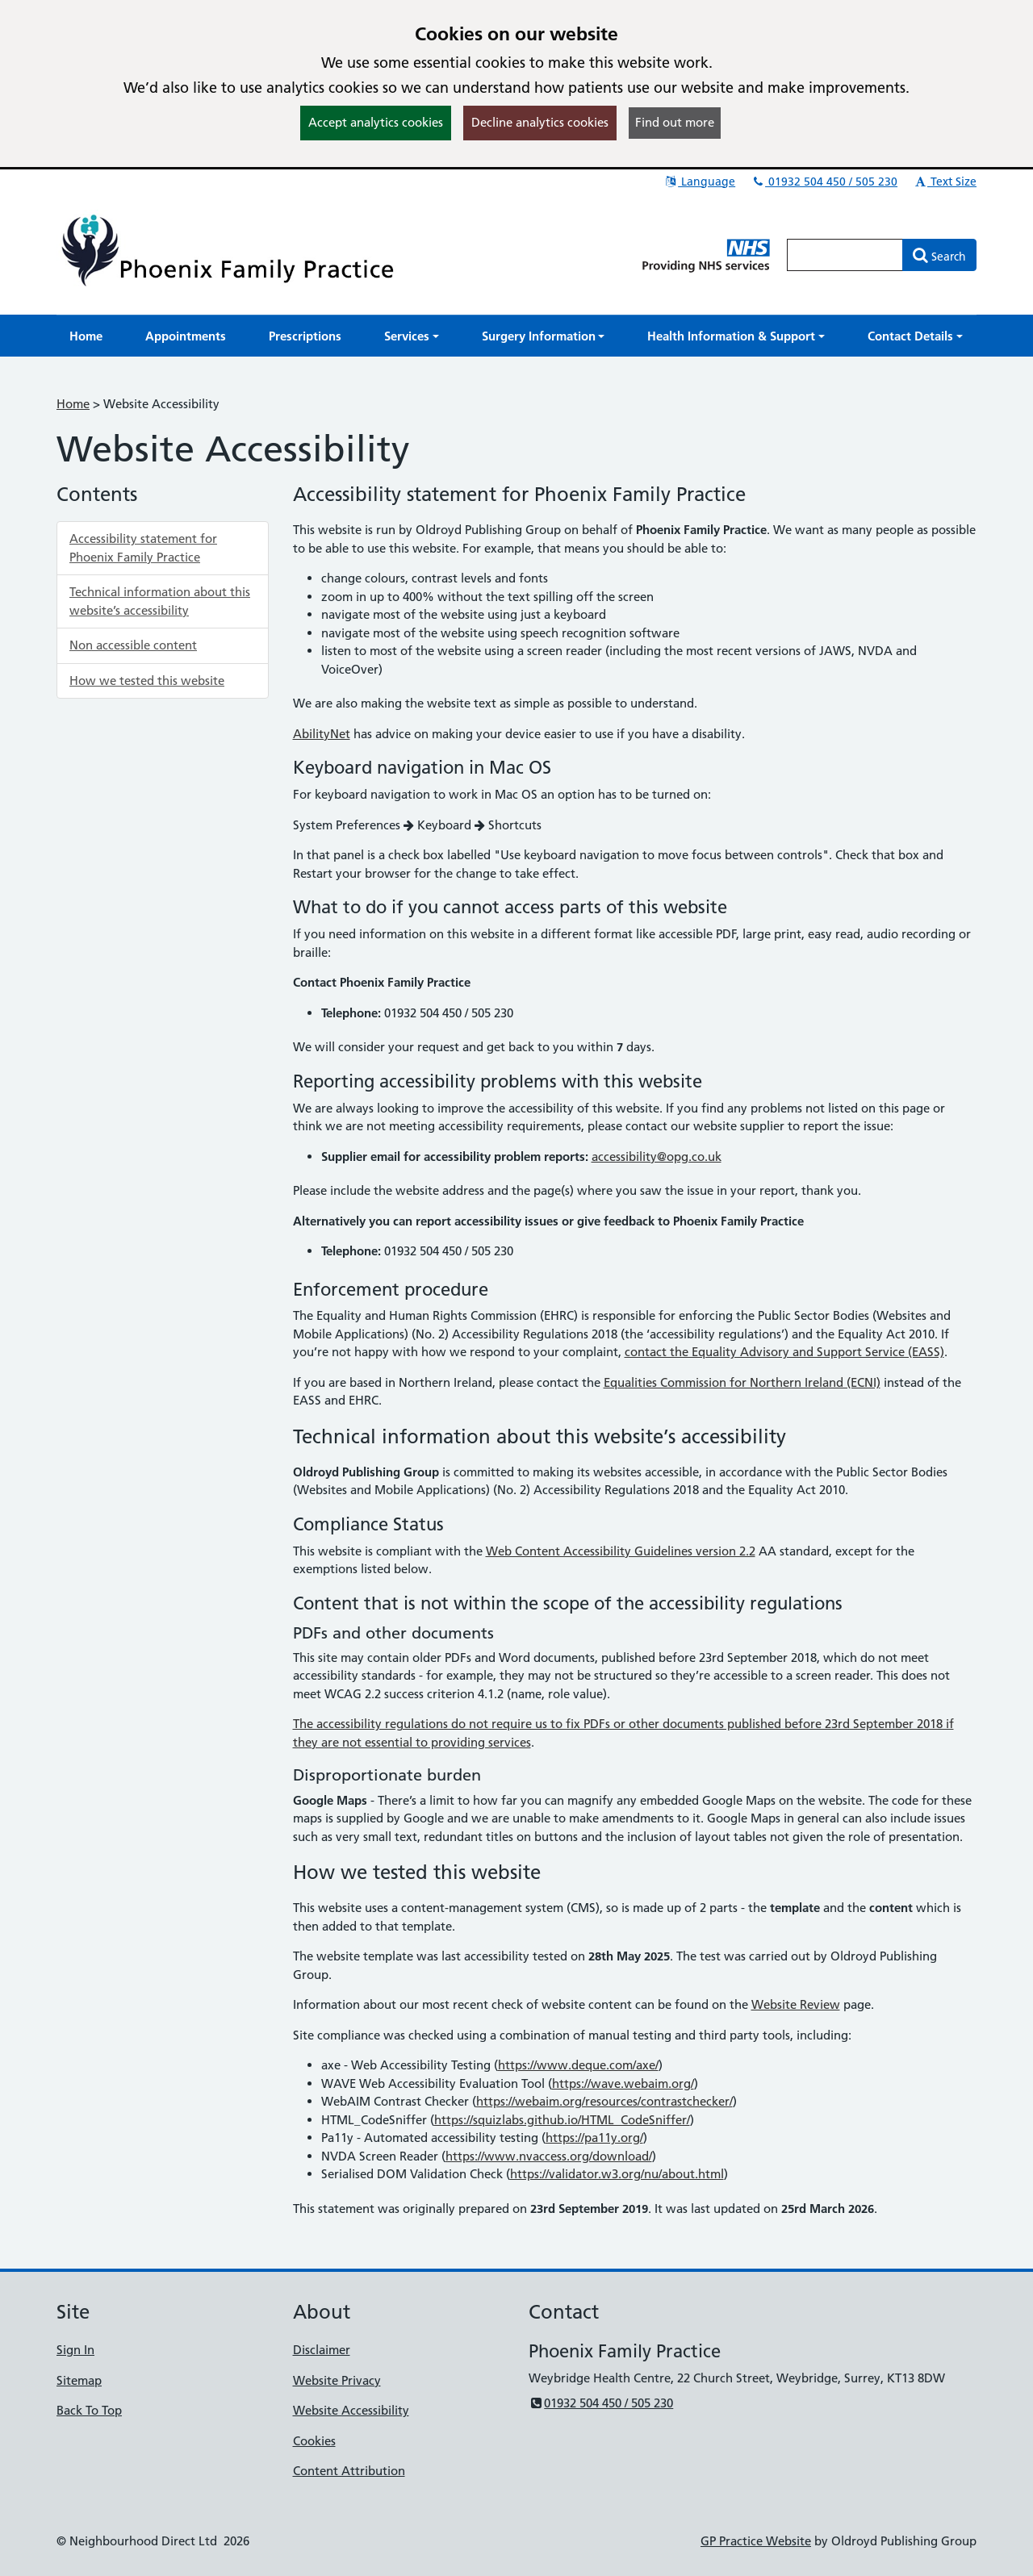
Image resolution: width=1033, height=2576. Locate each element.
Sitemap (79, 2380)
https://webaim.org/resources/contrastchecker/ (604, 2101)
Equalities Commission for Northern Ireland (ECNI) (742, 1382)
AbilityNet (321, 733)
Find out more (674, 122)
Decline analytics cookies (540, 122)
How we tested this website (146, 680)
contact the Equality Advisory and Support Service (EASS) (784, 1351)
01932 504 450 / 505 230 (824, 181)
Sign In (75, 2349)
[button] (411, 336)
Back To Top (89, 2410)
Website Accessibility (351, 2410)
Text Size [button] (945, 181)
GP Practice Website (756, 2541)
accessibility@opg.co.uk (656, 1156)
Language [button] (699, 181)
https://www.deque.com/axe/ (578, 2065)
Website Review (795, 2004)
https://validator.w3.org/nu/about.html (617, 2173)
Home (73, 403)
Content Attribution (349, 2470)
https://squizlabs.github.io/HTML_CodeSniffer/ (562, 2119)
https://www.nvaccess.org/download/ (548, 2156)
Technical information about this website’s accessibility (159, 601)
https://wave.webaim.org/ (623, 2083)
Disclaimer (321, 2349)
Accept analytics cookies (375, 122)
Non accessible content (133, 645)
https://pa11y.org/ (594, 2137)
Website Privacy (337, 2380)
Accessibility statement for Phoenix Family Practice (143, 548)
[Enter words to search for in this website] (845, 255)
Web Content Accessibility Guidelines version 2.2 (620, 1551)
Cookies (314, 2441)
